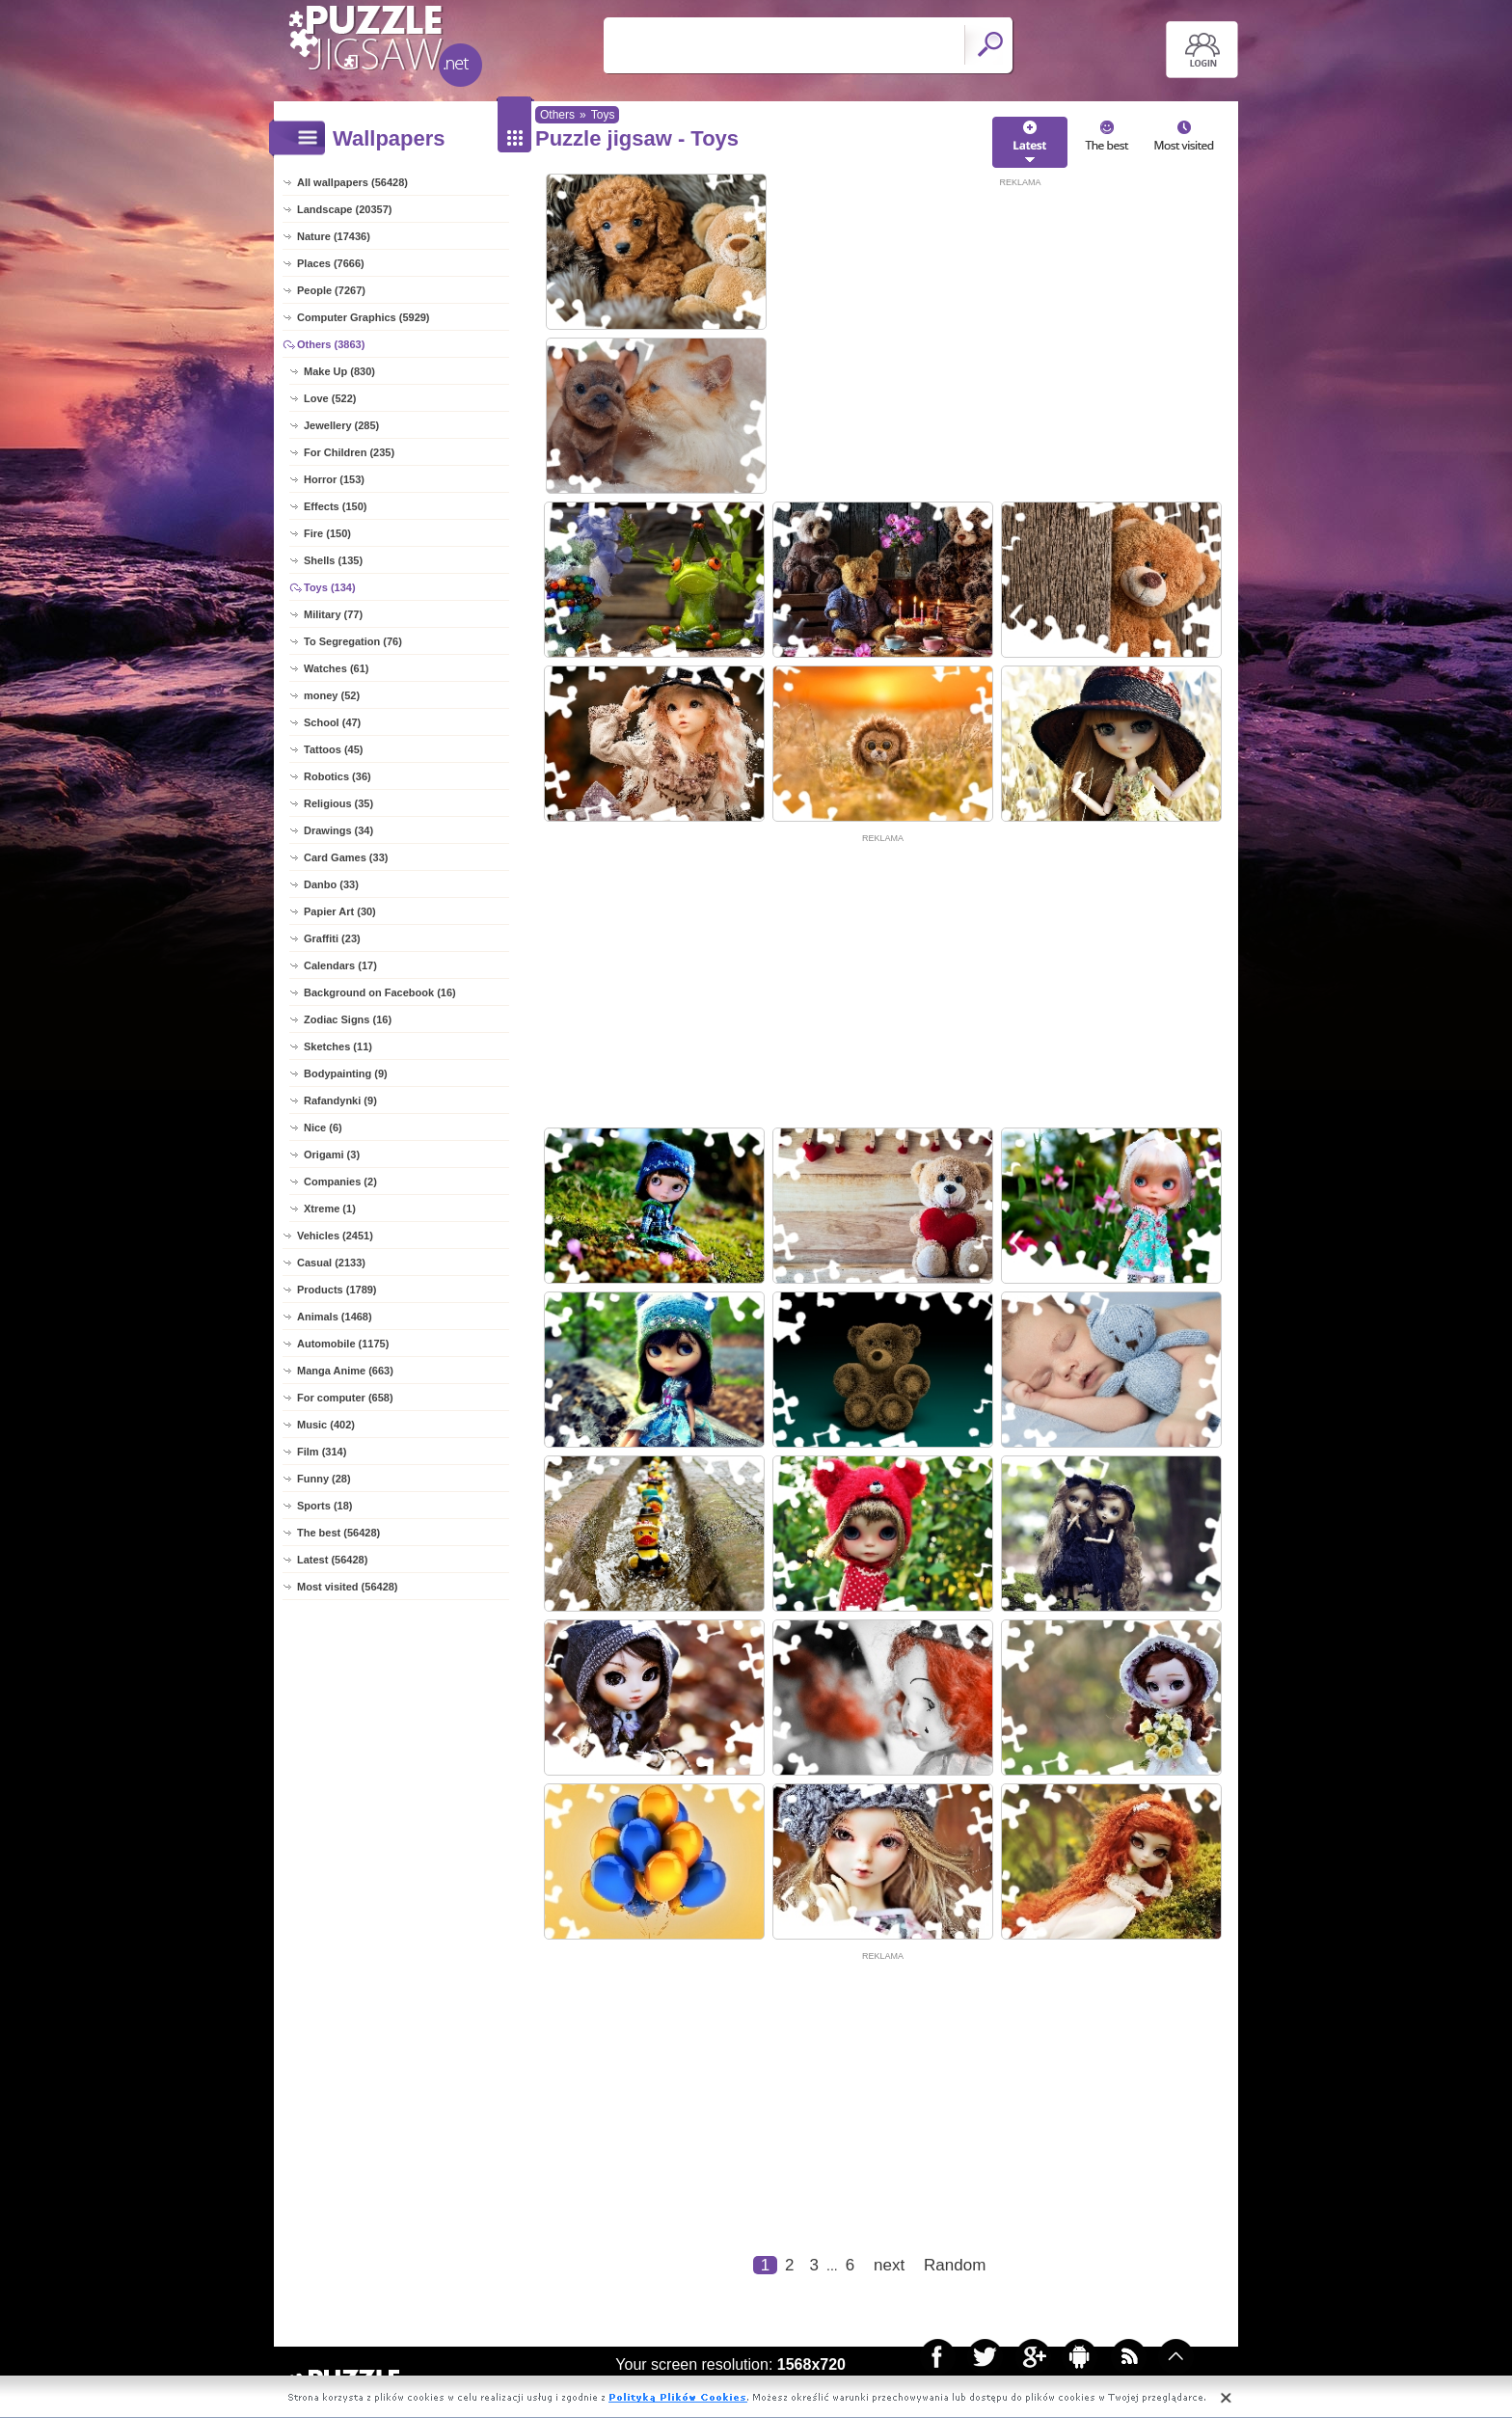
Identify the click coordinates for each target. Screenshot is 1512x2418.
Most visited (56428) (347, 1586)
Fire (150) (327, 533)
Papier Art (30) (340, 911)
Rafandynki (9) (340, 1100)
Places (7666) (330, 263)
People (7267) (331, 290)
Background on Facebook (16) (380, 992)
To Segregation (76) (353, 641)
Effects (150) (335, 506)
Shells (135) (333, 560)
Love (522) (330, 398)
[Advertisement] (1020, 325)
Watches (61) (336, 668)
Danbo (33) (331, 884)
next (889, 2265)
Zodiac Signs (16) (348, 1019)
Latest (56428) (332, 1559)
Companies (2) (340, 1181)
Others (557, 115)
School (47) (332, 722)
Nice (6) (323, 1127)
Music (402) (326, 1424)
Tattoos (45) (334, 749)
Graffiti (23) (332, 938)
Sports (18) (324, 1505)
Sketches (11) (338, 1046)
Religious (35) (338, 803)
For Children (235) (349, 452)
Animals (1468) (334, 1316)
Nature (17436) (333, 236)
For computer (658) (345, 1397)
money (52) (332, 695)
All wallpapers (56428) (352, 182)
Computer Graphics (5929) (363, 317)
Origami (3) (332, 1154)
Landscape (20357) (344, 209)
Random (955, 2265)
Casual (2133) (331, 1262)
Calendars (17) (340, 965)
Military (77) (333, 614)
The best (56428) (338, 1532)
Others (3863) (330, 344)
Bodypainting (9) (346, 1073)
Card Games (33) (346, 857)
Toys (603, 115)
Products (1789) (337, 1289)
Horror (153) (334, 479)
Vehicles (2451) (335, 1235)
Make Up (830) (339, 371)
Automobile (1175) (343, 1343)
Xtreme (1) (330, 1208)
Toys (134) (330, 587)
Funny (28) (324, 1478)
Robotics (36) (337, 776)
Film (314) (321, 1451)
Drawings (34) (338, 830)
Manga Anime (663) (345, 1370)
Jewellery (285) (341, 425)
